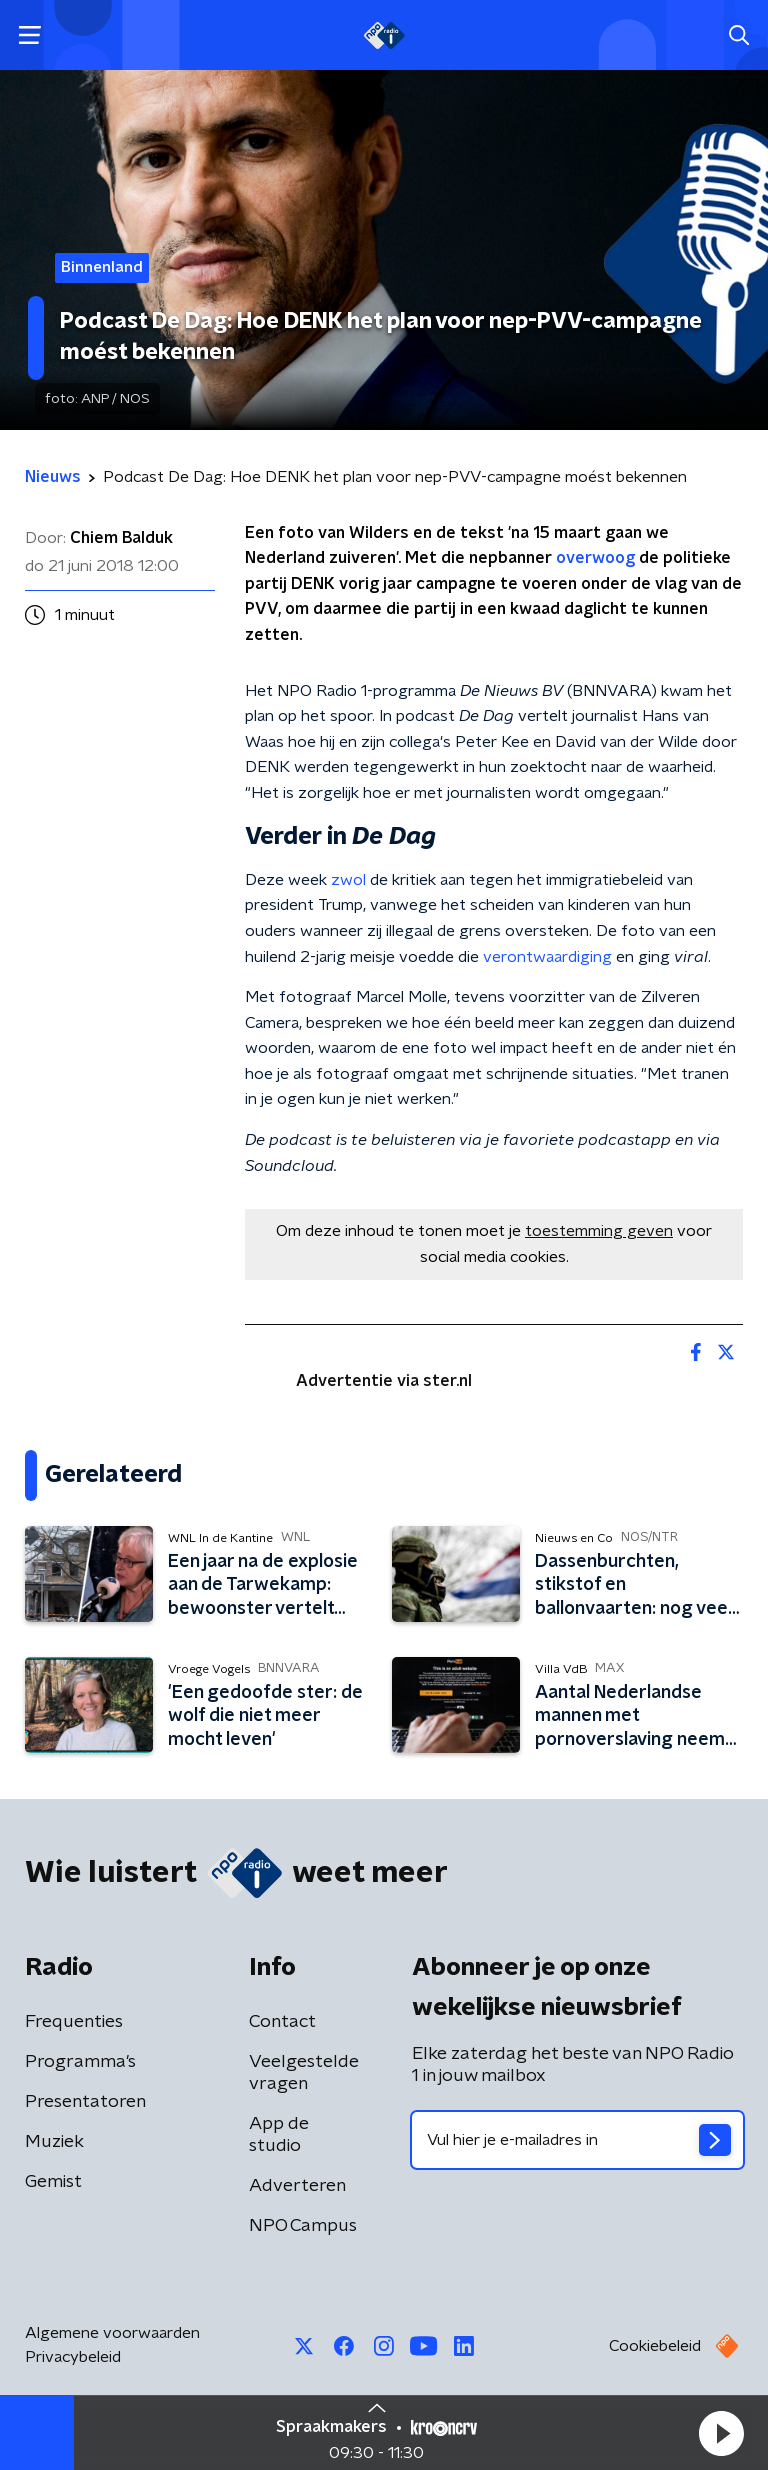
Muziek (54, 2142)
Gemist (53, 2182)
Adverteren (297, 2186)
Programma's (80, 2062)
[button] (721, 2433)
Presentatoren (85, 2102)
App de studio (279, 2135)
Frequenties (74, 2022)
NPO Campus (303, 2226)
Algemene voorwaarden (112, 2333)
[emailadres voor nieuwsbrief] (577, 2140)
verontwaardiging (547, 957)
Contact (282, 2022)
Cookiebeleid (655, 2346)
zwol (348, 880)
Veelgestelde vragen (304, 2073)
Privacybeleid (73, 2357)
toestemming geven (599, 1231)
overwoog (595, 558)
